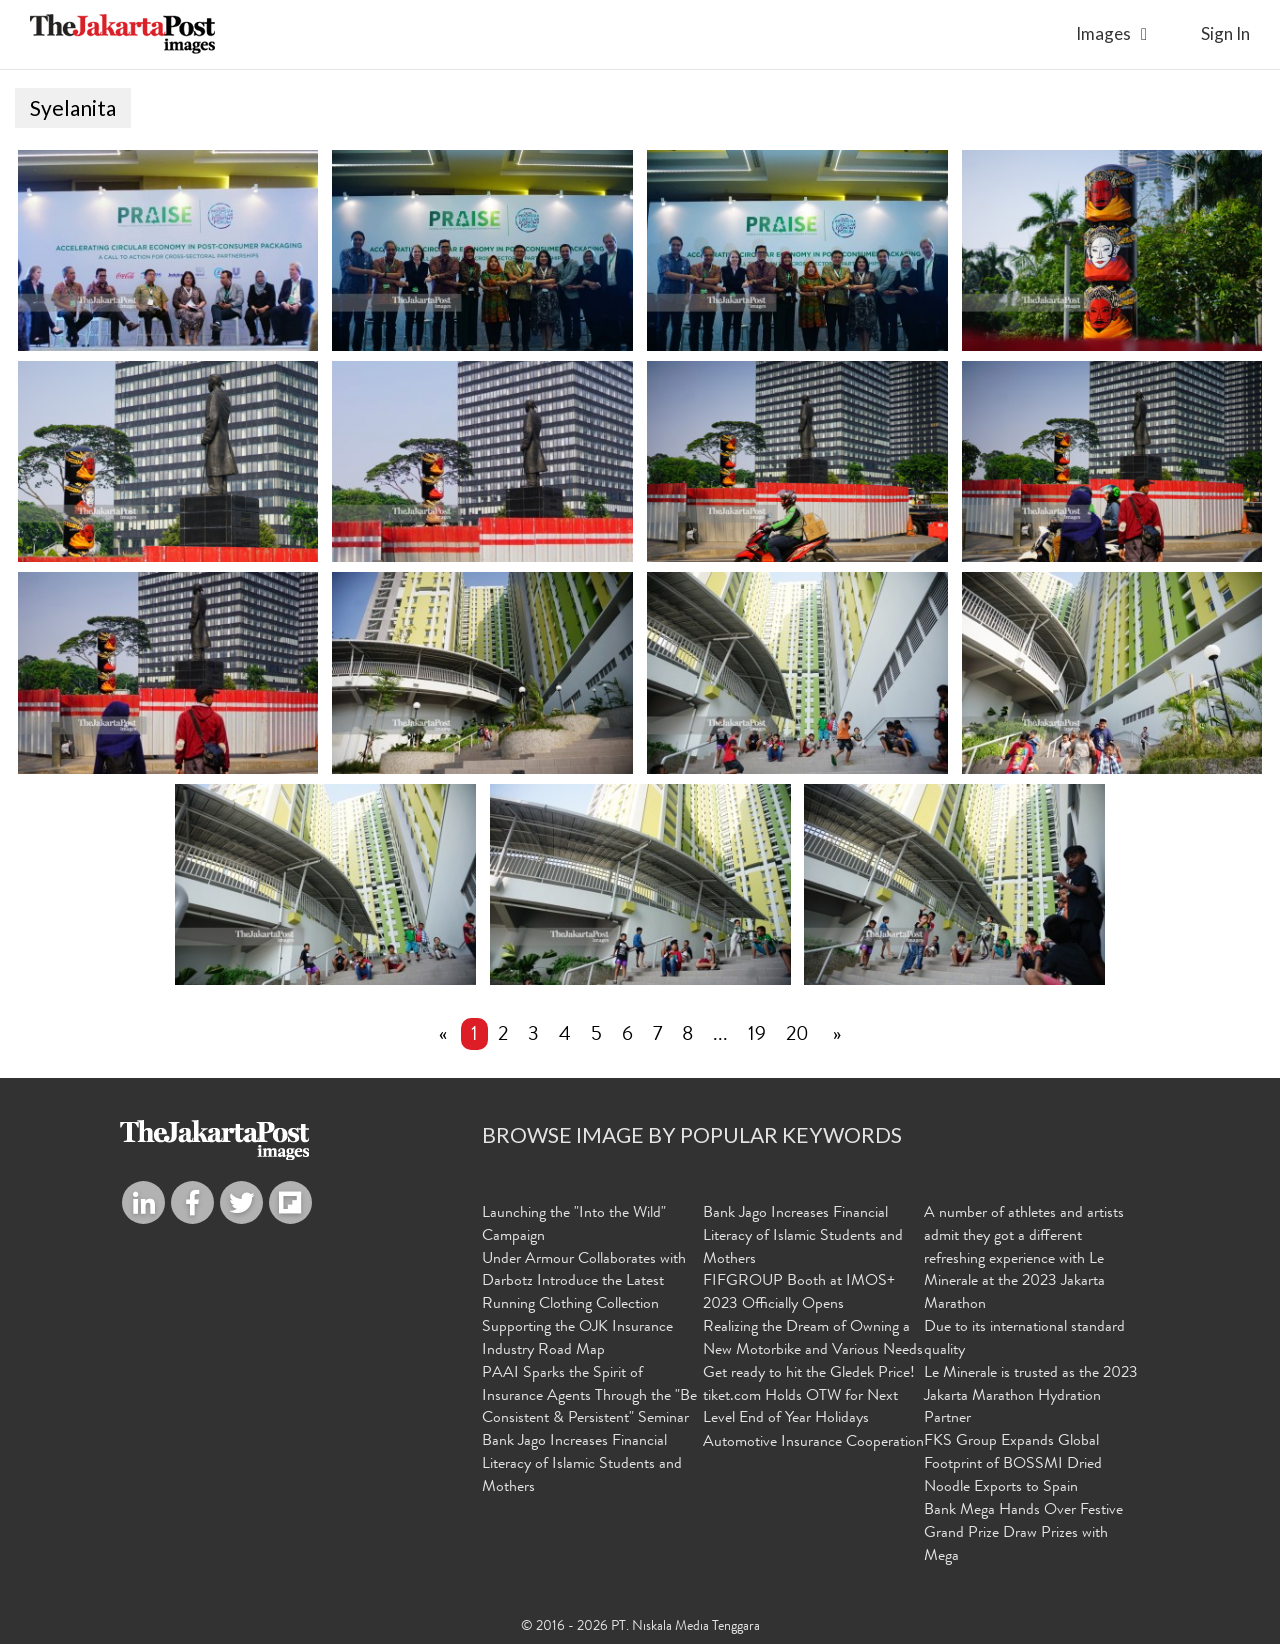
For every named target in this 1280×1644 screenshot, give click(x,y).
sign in (1225, 33)
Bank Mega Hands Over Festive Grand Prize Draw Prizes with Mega (1023, 1534)
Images (1103, 33)
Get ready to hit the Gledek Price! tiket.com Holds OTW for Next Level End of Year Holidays (809, 1397)
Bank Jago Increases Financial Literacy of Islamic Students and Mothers (582, 1465)
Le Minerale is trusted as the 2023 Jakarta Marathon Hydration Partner (1031, 1397)
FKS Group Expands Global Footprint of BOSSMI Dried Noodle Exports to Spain (1013, 1465)
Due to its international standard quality (1024, 1339)
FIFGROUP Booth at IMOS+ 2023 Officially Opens (799, 1293)
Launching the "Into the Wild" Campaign (574, 1225)
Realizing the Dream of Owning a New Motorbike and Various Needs (813, 1339)
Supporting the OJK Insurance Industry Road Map (577, 1339)
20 (797, 1036)
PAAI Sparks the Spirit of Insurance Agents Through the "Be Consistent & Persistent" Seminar (589, 1397)
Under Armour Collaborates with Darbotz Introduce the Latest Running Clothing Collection (584, 1283)
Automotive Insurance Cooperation (813, 1443)
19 (757, 1036)
